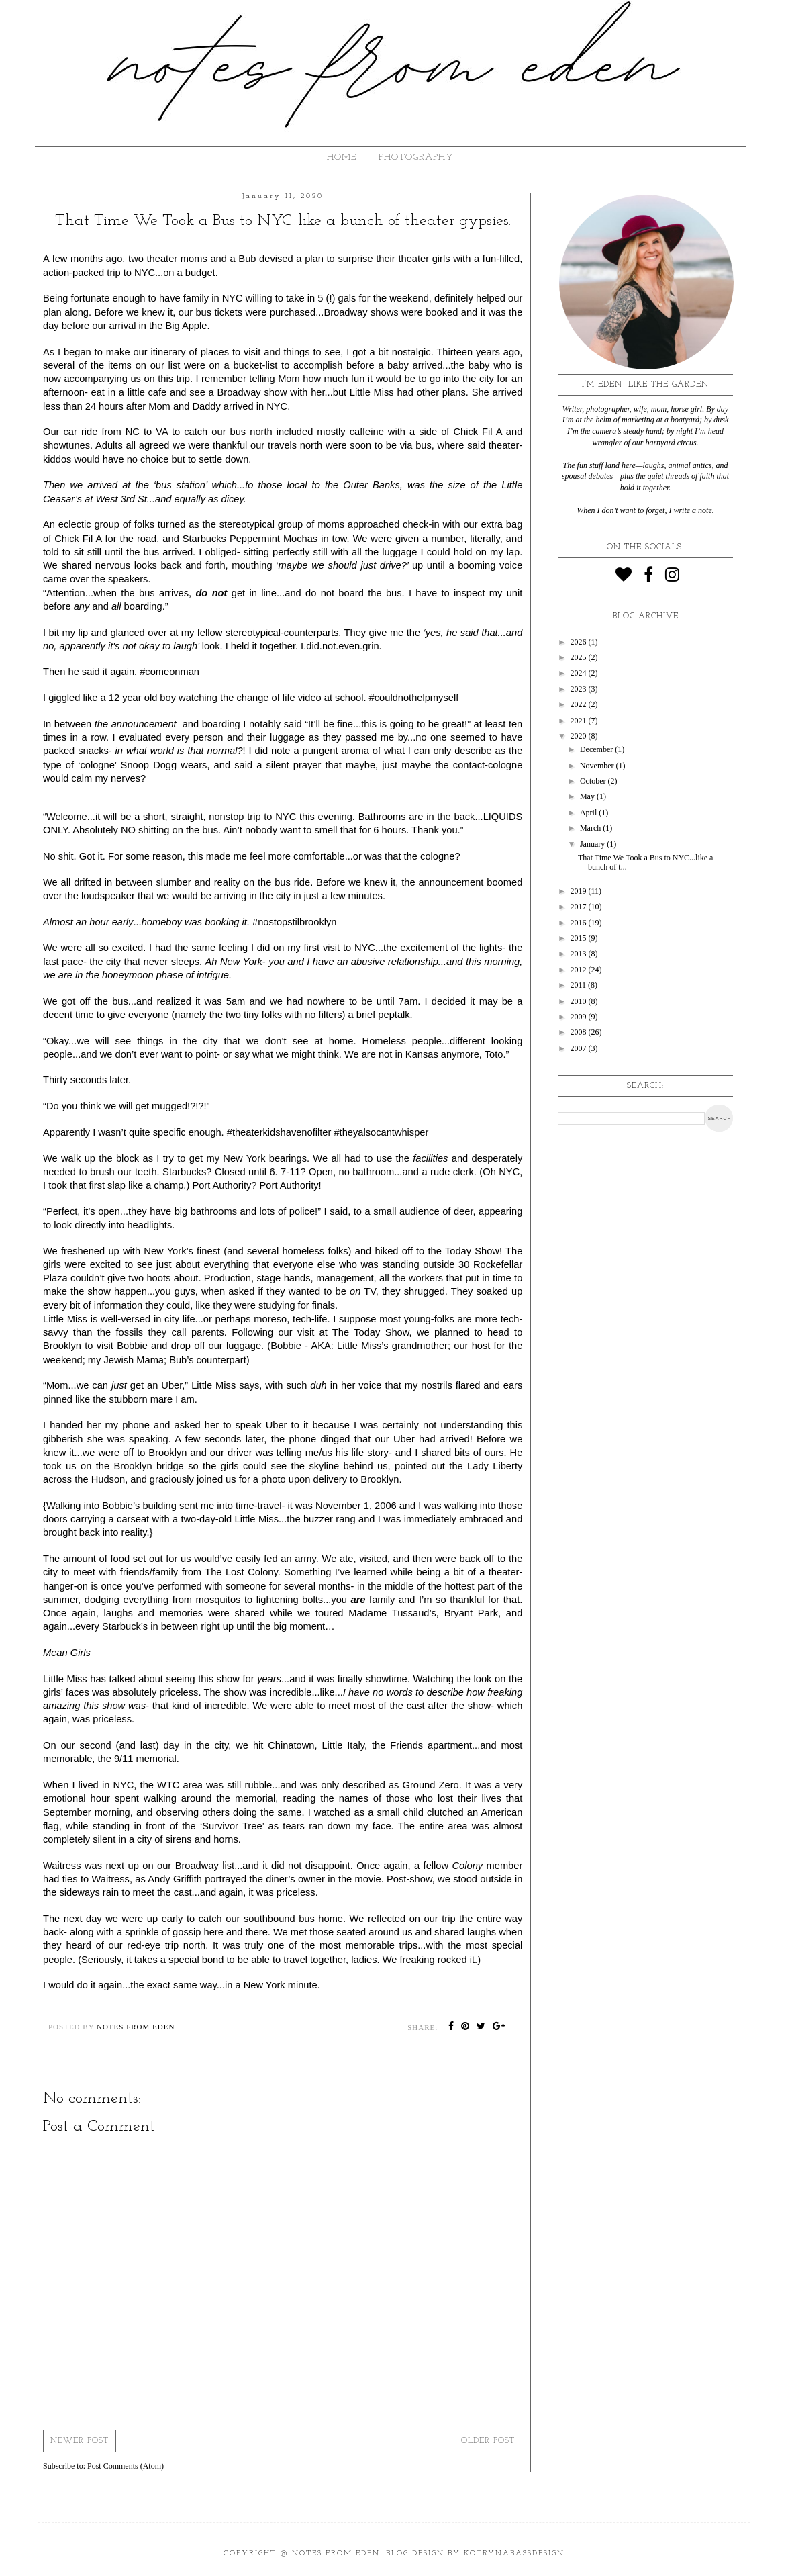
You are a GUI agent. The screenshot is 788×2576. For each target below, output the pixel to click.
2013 (580, 953)
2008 (580, 1032)
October (594, 781)
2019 (580, 891)
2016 (580, 922)
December (597, 749)
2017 (580, 906)
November (598, 765)
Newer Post (79, 2441)
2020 (580, 736)
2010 (580, 1001)
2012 (580, 969)
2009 (580, 1016)
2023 (580, 689)
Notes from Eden (336, 2553)
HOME (341, 157)
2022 (580, 704)
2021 (580, 720)
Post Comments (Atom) (125, 2466)
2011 (580, 985)
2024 (580, 673)
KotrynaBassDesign (514, 2553)
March (591, 828)
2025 (580, 657)
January (593, 844)
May (588, 796)
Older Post (488, 2441)
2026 (580, 642)
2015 (580, 938)
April (589, 812)
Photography (416, 157)
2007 (580, 1048)
